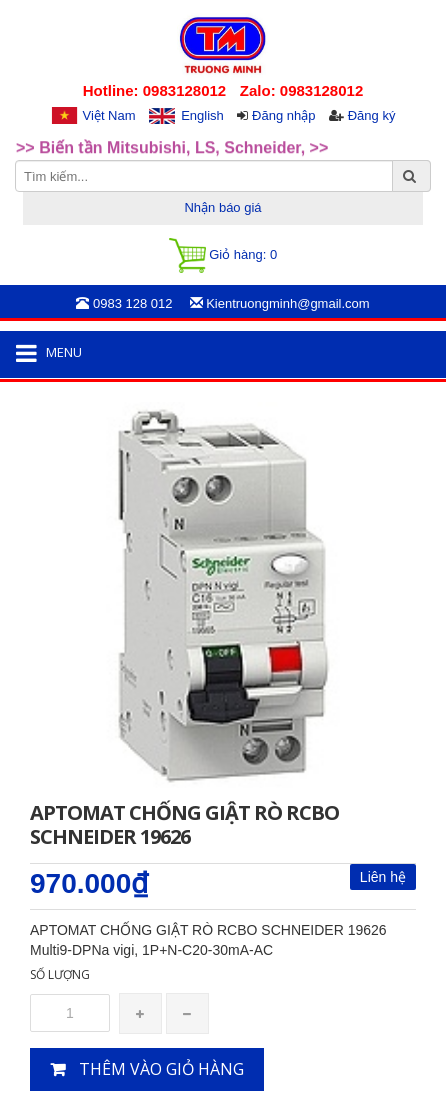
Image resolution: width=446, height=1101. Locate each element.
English (202, 115)
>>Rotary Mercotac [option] (88, 129)
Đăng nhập (283, 115)
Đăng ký (372, 115)
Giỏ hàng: (223, 255)
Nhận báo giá (222, 207)
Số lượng (60, 974)
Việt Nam (109, 115)
